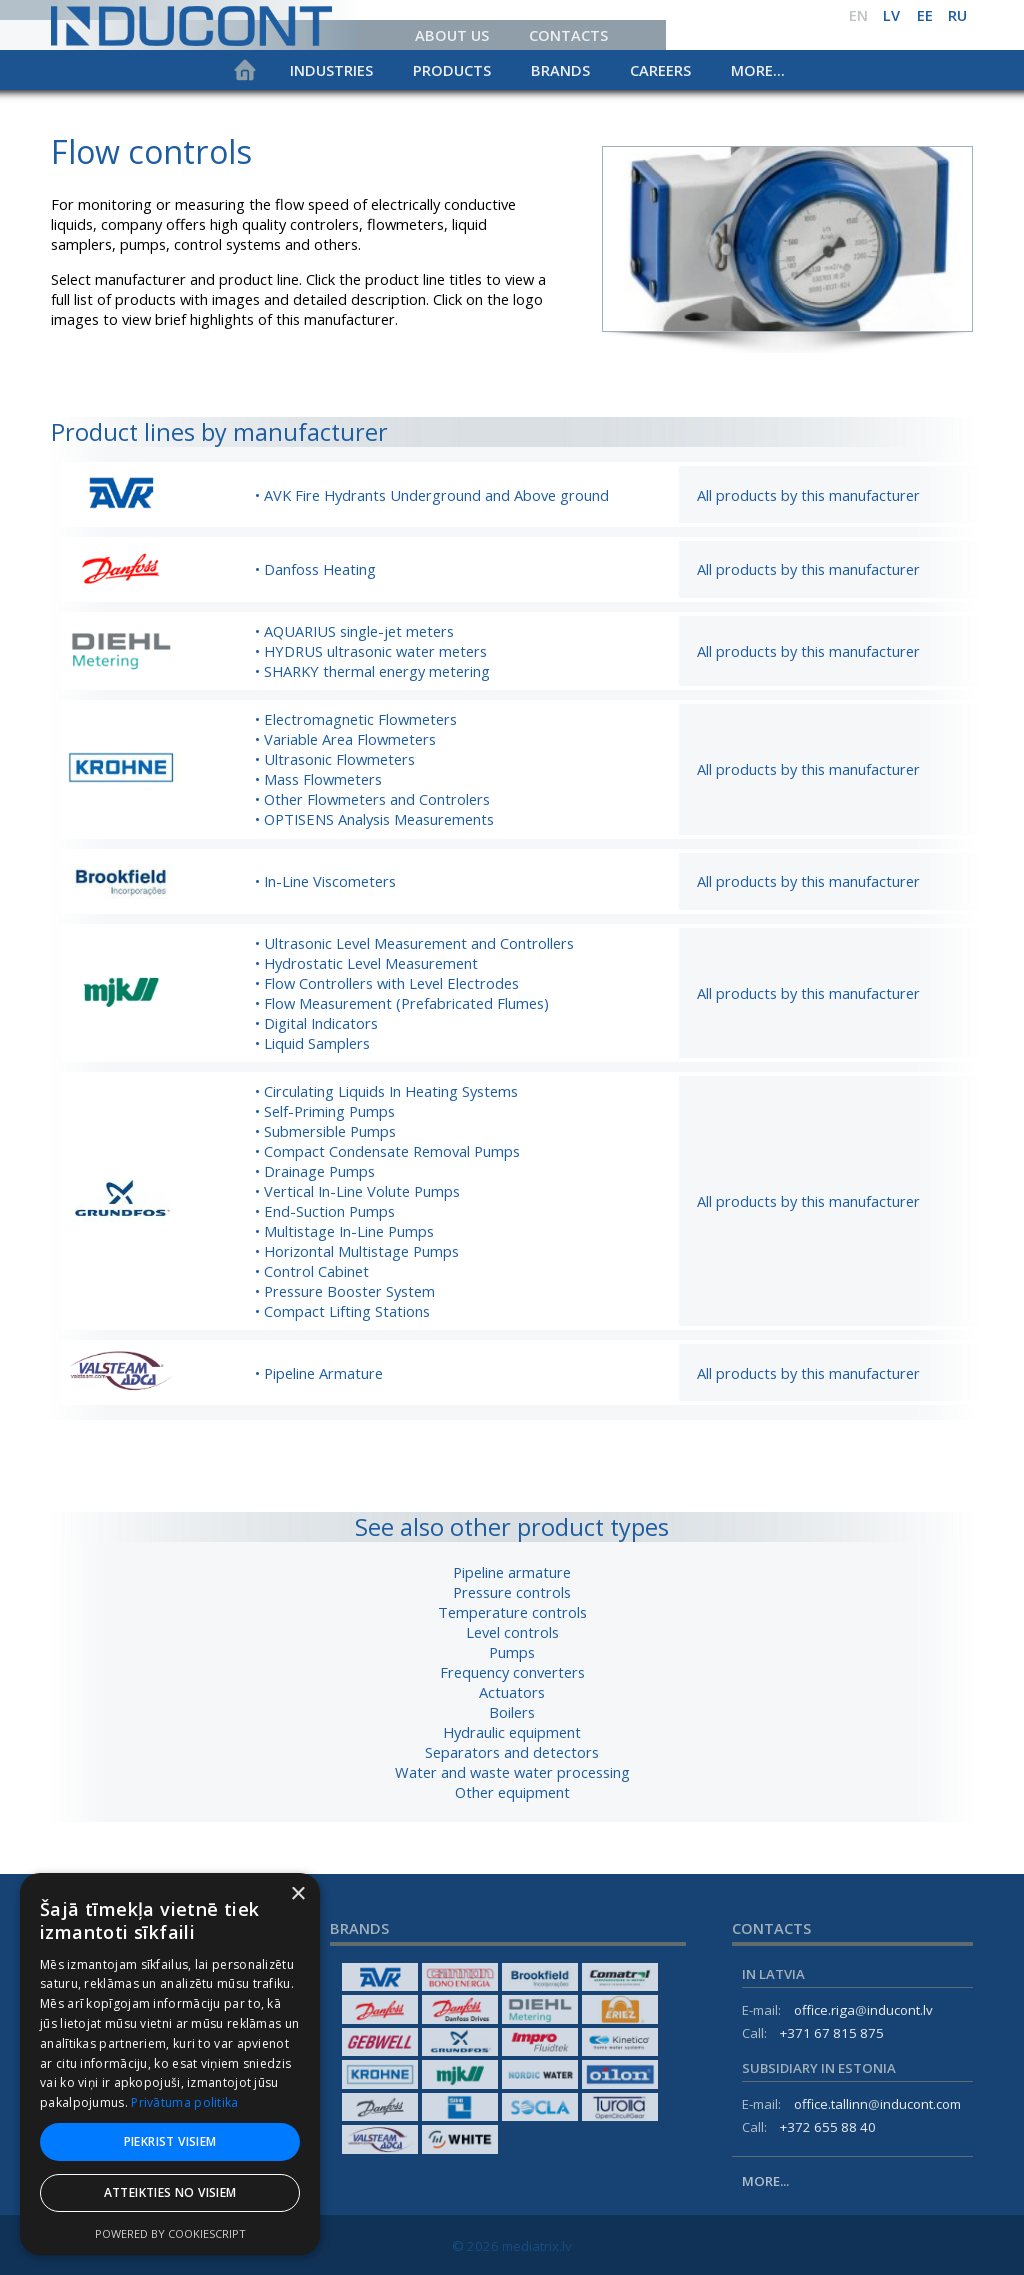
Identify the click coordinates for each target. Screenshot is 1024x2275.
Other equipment (512, 1792)
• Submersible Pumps (325, 1131)
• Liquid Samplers (312, 1043)
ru (957, 15)
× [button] (297, 1894)
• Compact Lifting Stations (342, 1311)
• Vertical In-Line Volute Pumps (357, 1191)
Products (452, 70)
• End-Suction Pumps (325, 1211)
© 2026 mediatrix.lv (512, 2246)
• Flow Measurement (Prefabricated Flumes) (402, 1003)
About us (452, 35)
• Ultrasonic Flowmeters (335, 759)
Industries (331, 70)
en (858, 15)
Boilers (512, 1712)
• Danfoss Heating (315, 569)
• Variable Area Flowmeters (345, 739)
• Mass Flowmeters (318, 779)
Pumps (512, 1652)
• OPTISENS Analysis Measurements (374, 819)
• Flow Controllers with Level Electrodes (387, 983)
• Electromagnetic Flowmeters (356, 719)
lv (891, 15)
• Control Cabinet (312, 1271)
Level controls (512, 1632)
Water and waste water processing (512, 1772)
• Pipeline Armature (319, 1373)
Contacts (568, 35)
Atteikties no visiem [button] (170, 2192)
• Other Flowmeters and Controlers (372, 799)
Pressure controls (512, 1592)
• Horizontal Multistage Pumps (357, 1251)
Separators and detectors (512, 1752)
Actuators (512, 1692)
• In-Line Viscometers (325, 881)
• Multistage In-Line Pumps (344, 1231)
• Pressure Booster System (345, 1291)
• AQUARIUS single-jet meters (354, 631)
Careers (660, 70)
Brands (560, 70)
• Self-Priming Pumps (325, 1111)
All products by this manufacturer (808, 495)
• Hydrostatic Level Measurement (366, 963)
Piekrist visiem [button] (170, 2141)
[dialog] (170, 2064)
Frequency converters (512, 1672)
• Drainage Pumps (315, 1171)
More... (758, 70)
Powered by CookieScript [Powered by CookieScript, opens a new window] (170, 2233)
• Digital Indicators (316, 1023)
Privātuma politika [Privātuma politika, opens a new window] (184, 2102)
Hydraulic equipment (512, 1732)
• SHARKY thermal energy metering (372, 671)
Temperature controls (512, 1612)
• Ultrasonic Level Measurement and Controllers (414, 943)
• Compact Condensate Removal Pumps (387, 1151)
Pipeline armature (512, 1572)
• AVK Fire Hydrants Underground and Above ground (432, 495)
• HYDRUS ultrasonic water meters (371, 651)
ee (925, 15)
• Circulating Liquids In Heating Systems (386, 1091)
